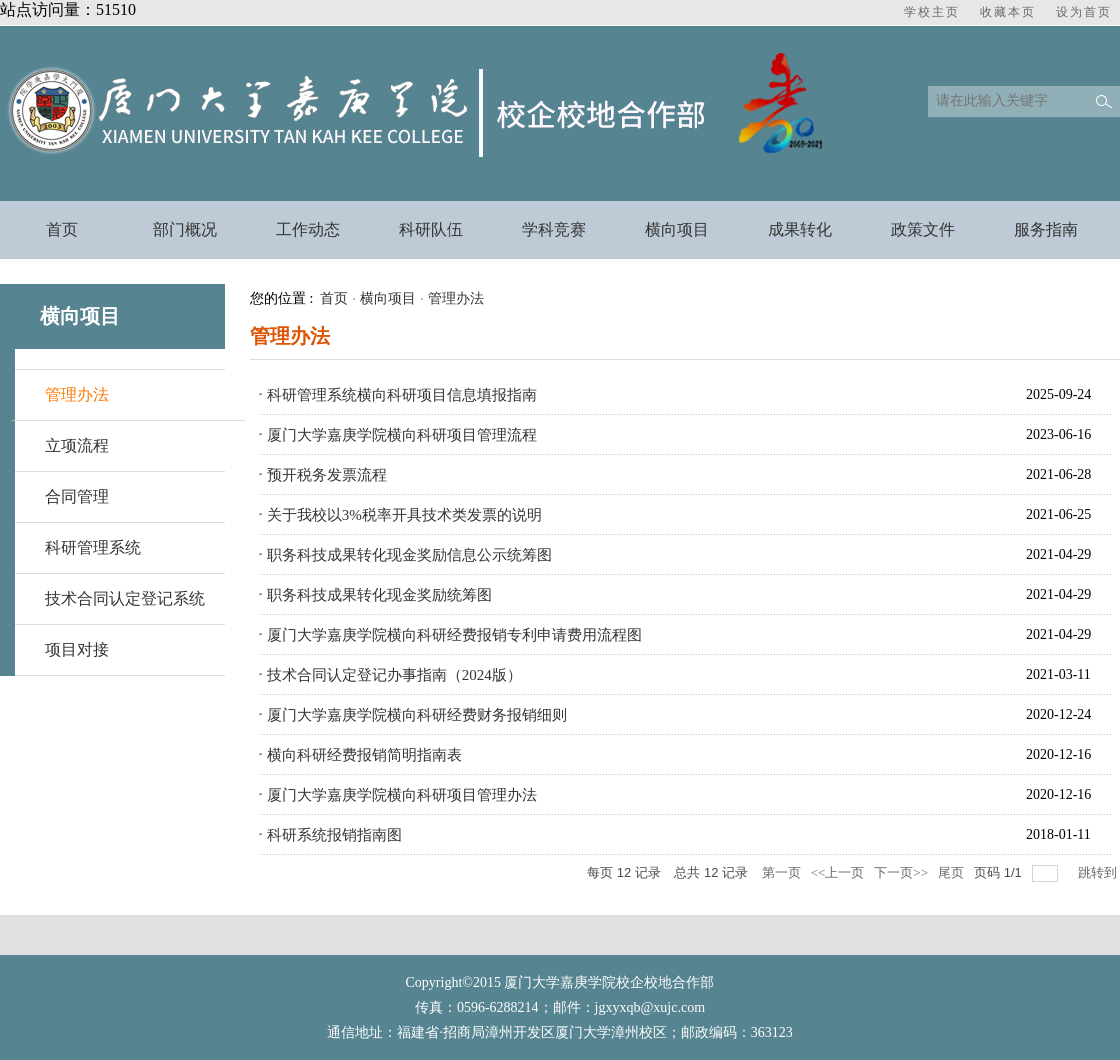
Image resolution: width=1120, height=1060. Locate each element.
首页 (334, 298)
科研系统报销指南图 (334, 835)
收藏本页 (1008, 12)
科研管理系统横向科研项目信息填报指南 (402, 395)
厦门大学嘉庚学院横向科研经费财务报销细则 (417, 715)
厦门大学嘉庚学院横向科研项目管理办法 (402, 795)
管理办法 (77, 394)
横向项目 (388, 298)
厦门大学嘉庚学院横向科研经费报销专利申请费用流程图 (454, 635)
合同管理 (77, 496)
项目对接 (77, 649)
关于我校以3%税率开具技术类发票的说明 (404, 515)
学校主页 (932, 12)
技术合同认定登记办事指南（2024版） (394, 675)
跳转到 (1099, 872)
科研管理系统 (93, 547)
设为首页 (1084, 12)
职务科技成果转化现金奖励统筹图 (379, 595)
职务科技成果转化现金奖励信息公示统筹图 (409, 555)
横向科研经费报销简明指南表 (364, 755)
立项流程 (77, 445)
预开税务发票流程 (327, 475)
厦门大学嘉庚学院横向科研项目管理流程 (402, 435)
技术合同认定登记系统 (125, 598)
